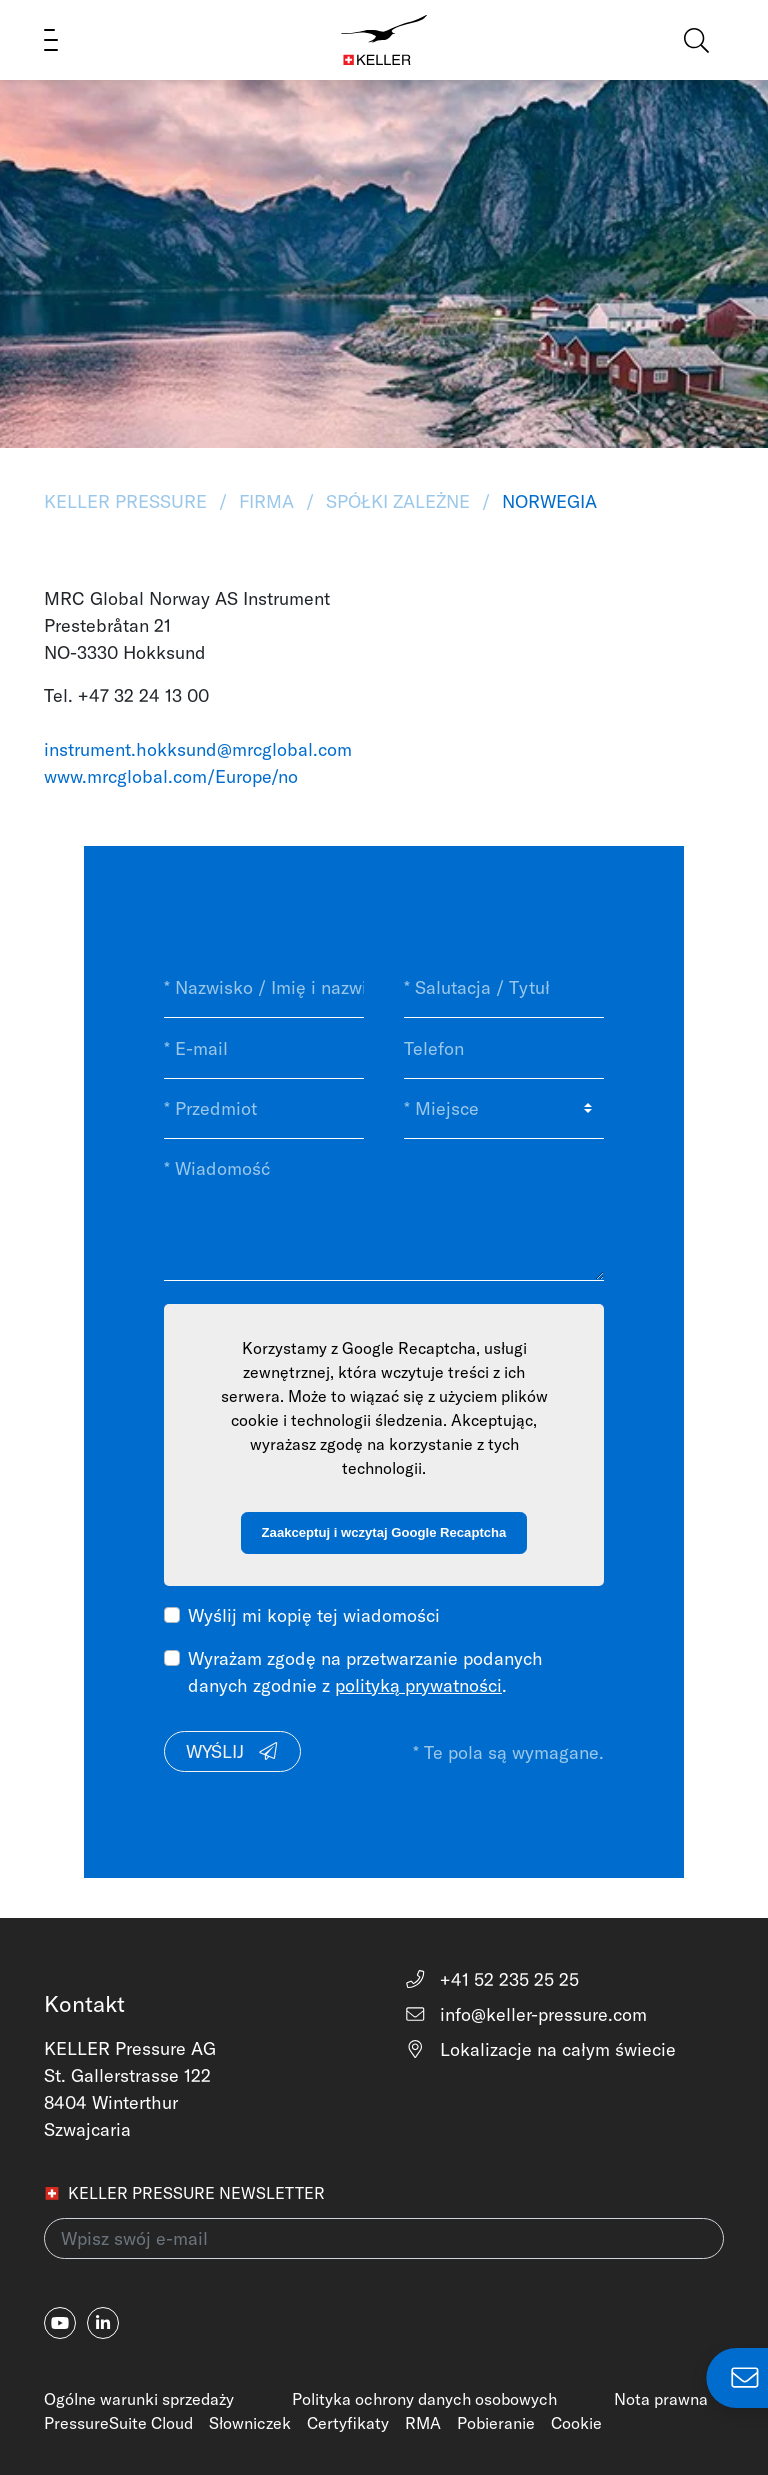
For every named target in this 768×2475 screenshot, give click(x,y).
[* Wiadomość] (384, 1209)
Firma (266, 501)
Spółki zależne (398, 501)
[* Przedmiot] (264, 1109)
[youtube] (60, 2323)
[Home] (384, 40)
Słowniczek (250, 2423)
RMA (423, 2423)
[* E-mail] (264, 1048)
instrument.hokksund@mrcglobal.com (198, 749)
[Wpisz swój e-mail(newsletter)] (384, 2238)
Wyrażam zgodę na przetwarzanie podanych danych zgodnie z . (365, 1672)
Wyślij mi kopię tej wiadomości (314, 1615)
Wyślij (233, 1751)
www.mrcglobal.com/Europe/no (171, 776)
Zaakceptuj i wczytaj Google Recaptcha (384, 1532)
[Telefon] (504, 1048)
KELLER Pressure (128, 501)
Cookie (576, 2423)
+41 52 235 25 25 (491, 1979)
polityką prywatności (418, 1685)
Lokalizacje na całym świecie (540, 2049)
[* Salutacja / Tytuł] (504, 988)
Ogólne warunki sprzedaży (139, 2399)
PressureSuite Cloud (118, 2423)
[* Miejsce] (504, 1109)
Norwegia (547, 501)
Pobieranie (496, 2423)
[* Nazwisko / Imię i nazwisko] (264, 988)
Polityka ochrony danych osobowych (424, 2399)
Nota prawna (661, 2399)
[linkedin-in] (103, 2323)
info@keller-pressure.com (525, 2014)
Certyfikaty (348, 2423)
